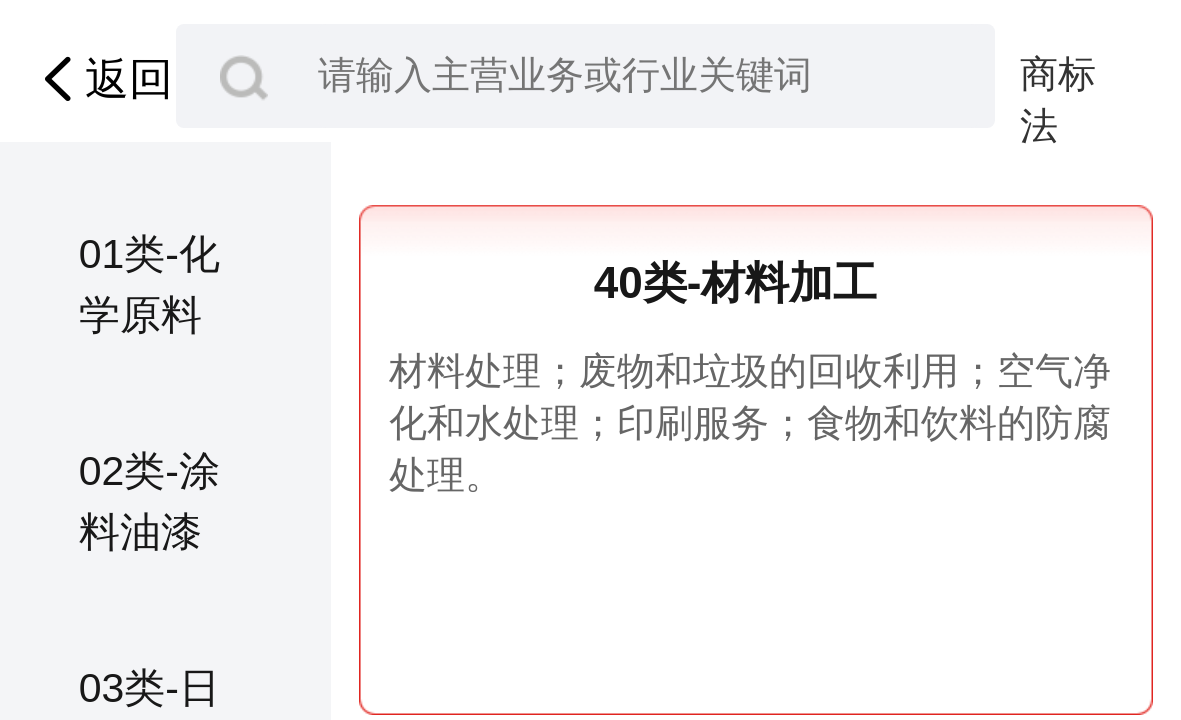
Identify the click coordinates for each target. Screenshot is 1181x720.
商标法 (1058, 77)
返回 (102, 79)
